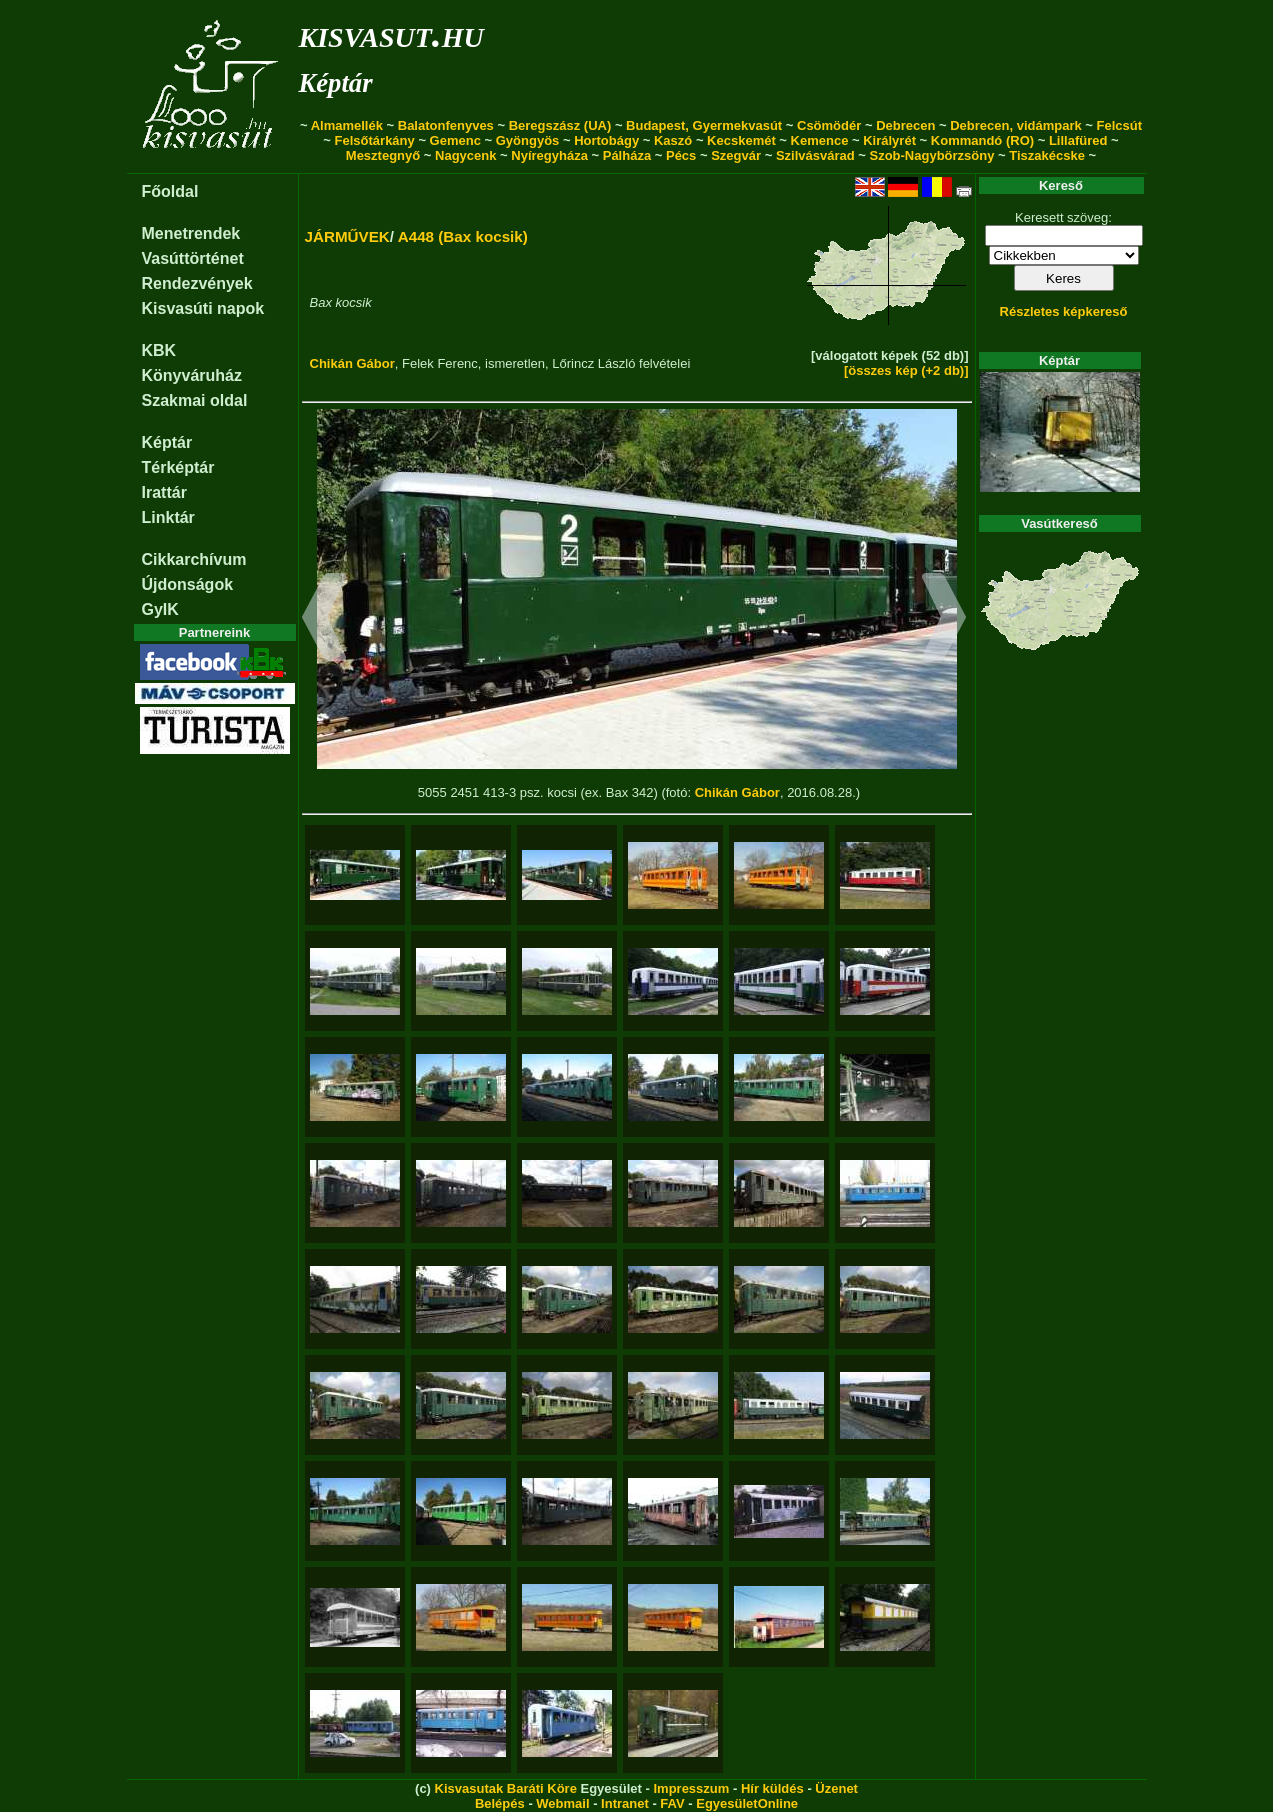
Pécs (681, 155)
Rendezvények (197, 283)
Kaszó (673, 140)
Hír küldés (772, 1788)
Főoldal (170, 191)
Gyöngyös (528, 140)
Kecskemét (741, 140)
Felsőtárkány (375, 140)
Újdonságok (188, 584)
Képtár (336, 83)
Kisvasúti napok (203, 308)
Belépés (500, 1803)
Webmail (562, 1803)
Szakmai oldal (195, 400)
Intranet (625, 1803)
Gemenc (455, 140)
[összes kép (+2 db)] (906, 370)
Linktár (168, 517)
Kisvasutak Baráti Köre (506, 1788)
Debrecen (905, 125)
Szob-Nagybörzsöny (931, 155)
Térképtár (178, 467)
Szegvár (736, 155)
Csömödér (829, 125)
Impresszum (691, 1788)
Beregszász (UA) (560, 125)
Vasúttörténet (193, 258)
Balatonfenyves (446, 125)
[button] (324, 620)
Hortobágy (606, 140)
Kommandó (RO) (982, 140)
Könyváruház (192, 375)
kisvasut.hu (391, 33)
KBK (159, 350)
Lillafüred (1078, 140)
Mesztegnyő (383, 155)
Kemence (820, 140)
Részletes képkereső (1064, 311)
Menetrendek (191, 233)
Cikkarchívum (194, 559)
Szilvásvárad (815, 155)
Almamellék (347, 125)
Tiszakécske (1047, 155)
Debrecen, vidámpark (1016, 125)
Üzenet (836, 1788)
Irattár (164, 492)
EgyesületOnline (747, 1803)
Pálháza (627, 155)
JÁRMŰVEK (347, 236)
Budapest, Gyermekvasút (704, 125)
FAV (672, 1803)
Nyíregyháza (549, 155)
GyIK (160, 609)
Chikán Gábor (352, 363)
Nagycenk (465, 155)
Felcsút (1120, 125)
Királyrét (889, 140)
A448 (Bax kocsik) (463, 236)
